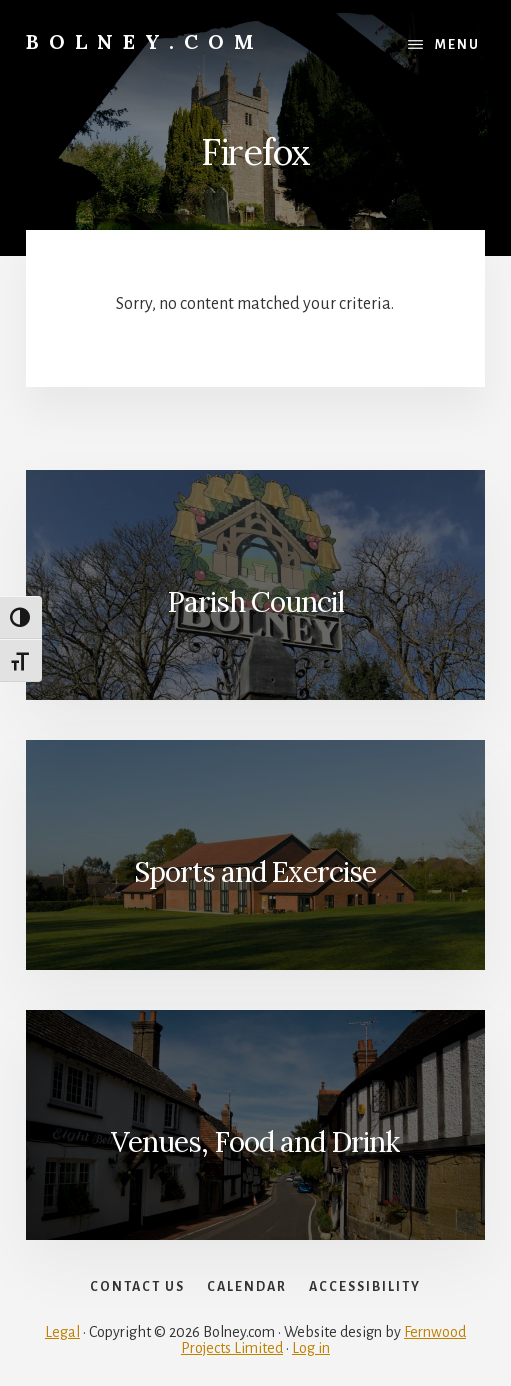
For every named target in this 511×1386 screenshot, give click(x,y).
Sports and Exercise (255, 872)
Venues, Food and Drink (255, 1142)
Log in (311, 1348)
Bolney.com (145, 41)
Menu (457, 45)
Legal (62, 1332)
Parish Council (255, 602)
